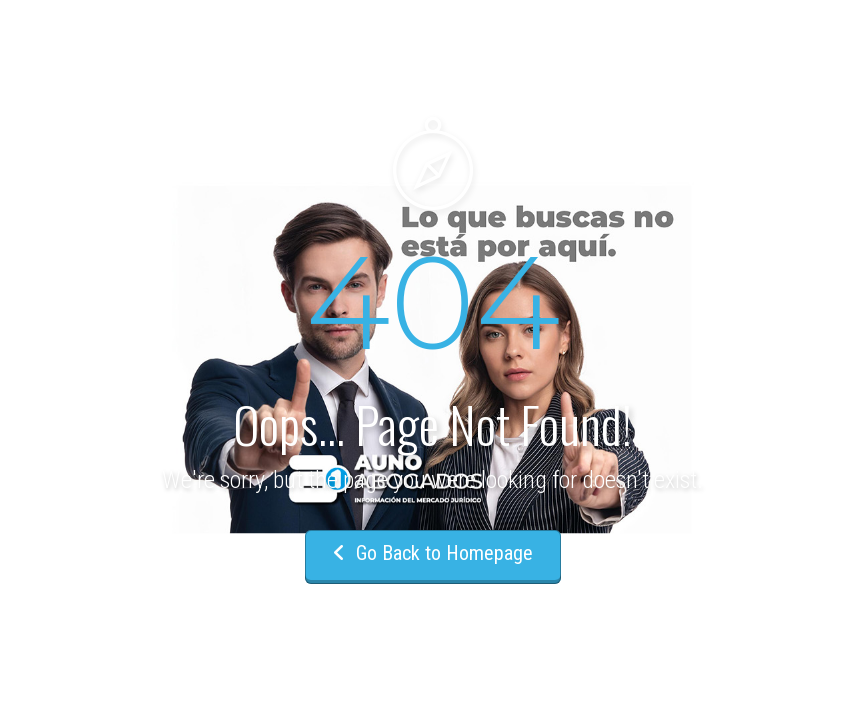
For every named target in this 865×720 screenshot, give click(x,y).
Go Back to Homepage (433, 553)
